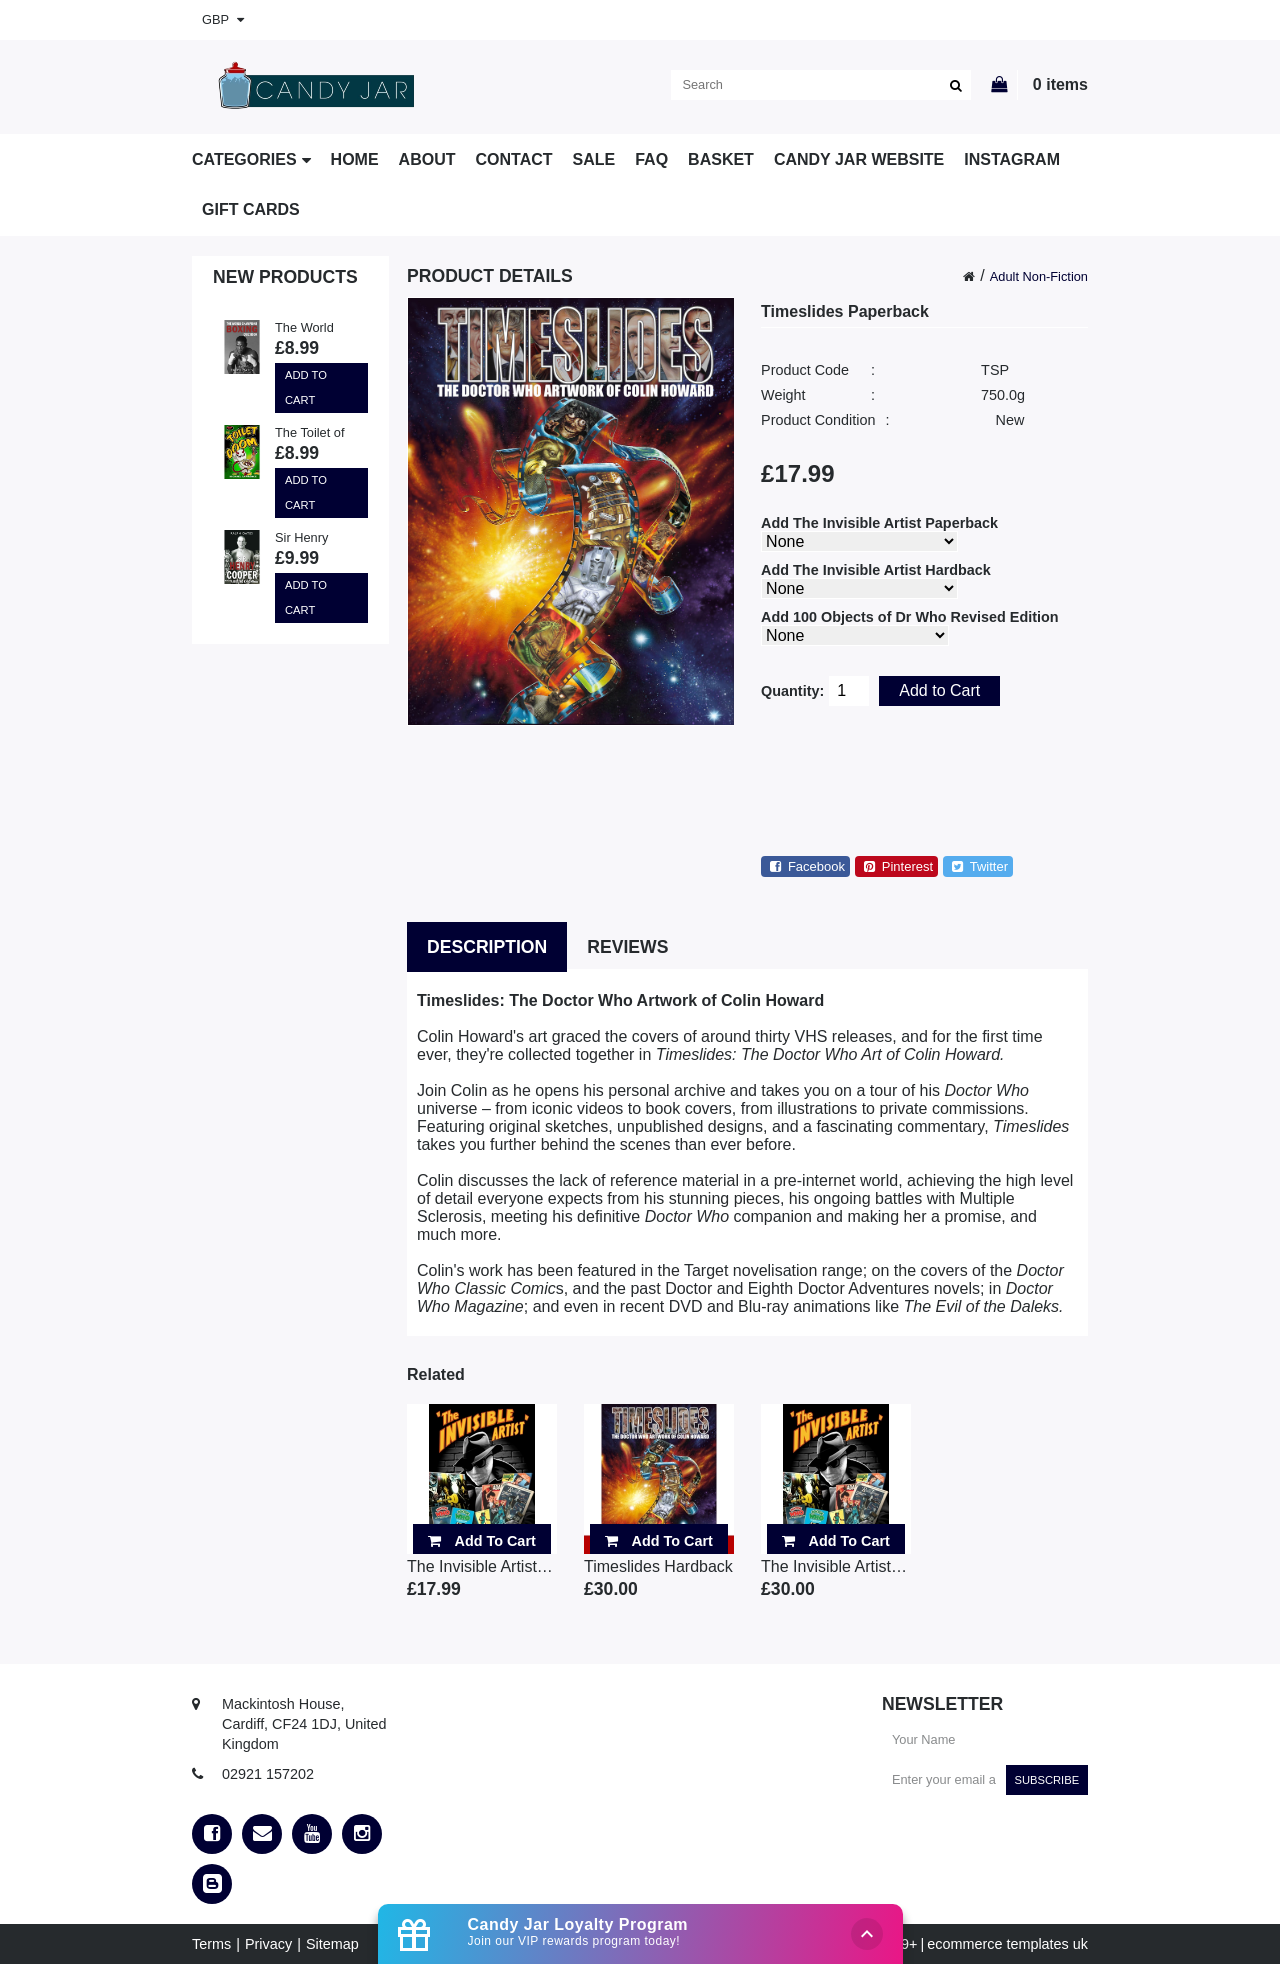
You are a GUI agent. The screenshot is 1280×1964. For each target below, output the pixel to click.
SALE (594, 159)
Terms (211, 1944)
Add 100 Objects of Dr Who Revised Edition (909, 617)
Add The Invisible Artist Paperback (879, 523)
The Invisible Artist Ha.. (836, 1566)
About (427, 159)
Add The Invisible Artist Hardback (876, 570)
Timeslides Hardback (658, 1566)
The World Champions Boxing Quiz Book (309, 329)
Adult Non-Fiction (1039, 276)
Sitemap (332, 1944)
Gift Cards (251, 209)
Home (355, 159)
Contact (514, 159)
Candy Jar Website (859, 159)
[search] (821, 85)
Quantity (790, 691)
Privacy (268, 1944)
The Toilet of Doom (309, 434)
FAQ (651, 159)
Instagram (1012, 159)
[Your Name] (985, 1740)
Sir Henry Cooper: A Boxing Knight (314, 539)
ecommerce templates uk (1007, 1944)
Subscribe (1046, 1780)
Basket (721, 159)
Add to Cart (306, 387)
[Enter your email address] (944, 1780)
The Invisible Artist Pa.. (482, 1566)
